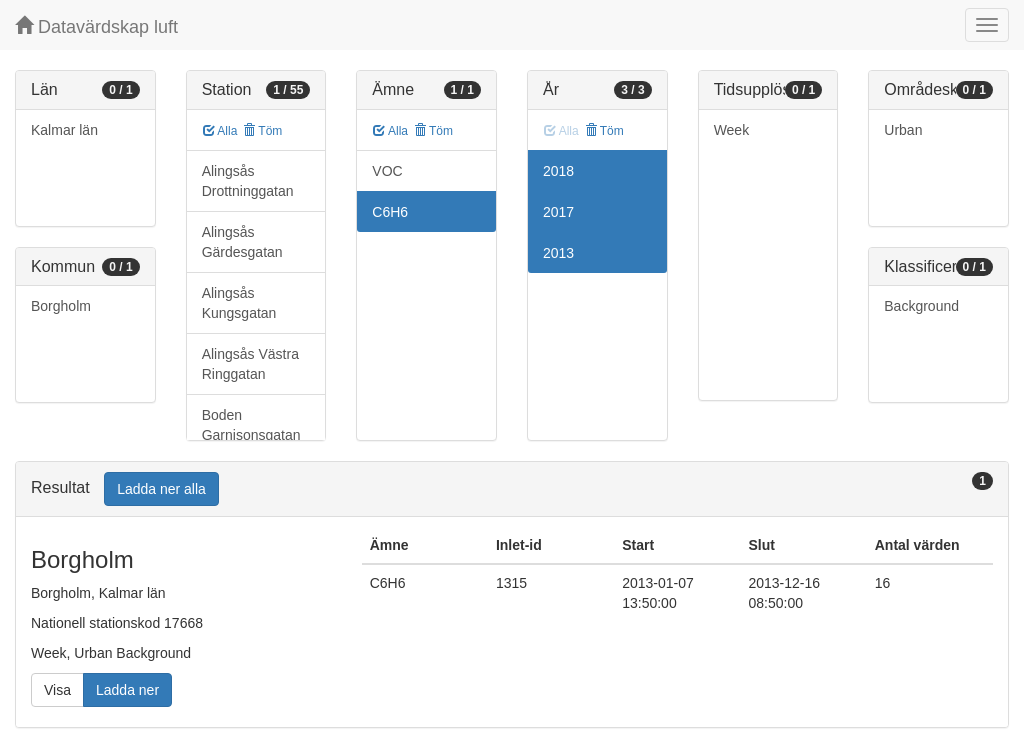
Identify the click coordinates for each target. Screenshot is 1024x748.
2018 (558, 171)
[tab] (512, 489)
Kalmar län (64, 130)
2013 (558, 253)
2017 (558, 212)
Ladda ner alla (161, 489)
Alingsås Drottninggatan (248, 181)
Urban (903, 130)
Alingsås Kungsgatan (239, 303)
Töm (262, 131)
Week (732, 130)
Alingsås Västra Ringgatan (250, 364)
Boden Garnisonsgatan (251, 425)
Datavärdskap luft (96, 26)
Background (921, 306)
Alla (220, 131)
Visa (57, 690)
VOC (387, 171)
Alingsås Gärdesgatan (242, 242)
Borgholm (61, 306)
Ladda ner (127, 690)
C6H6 (390, 212)
